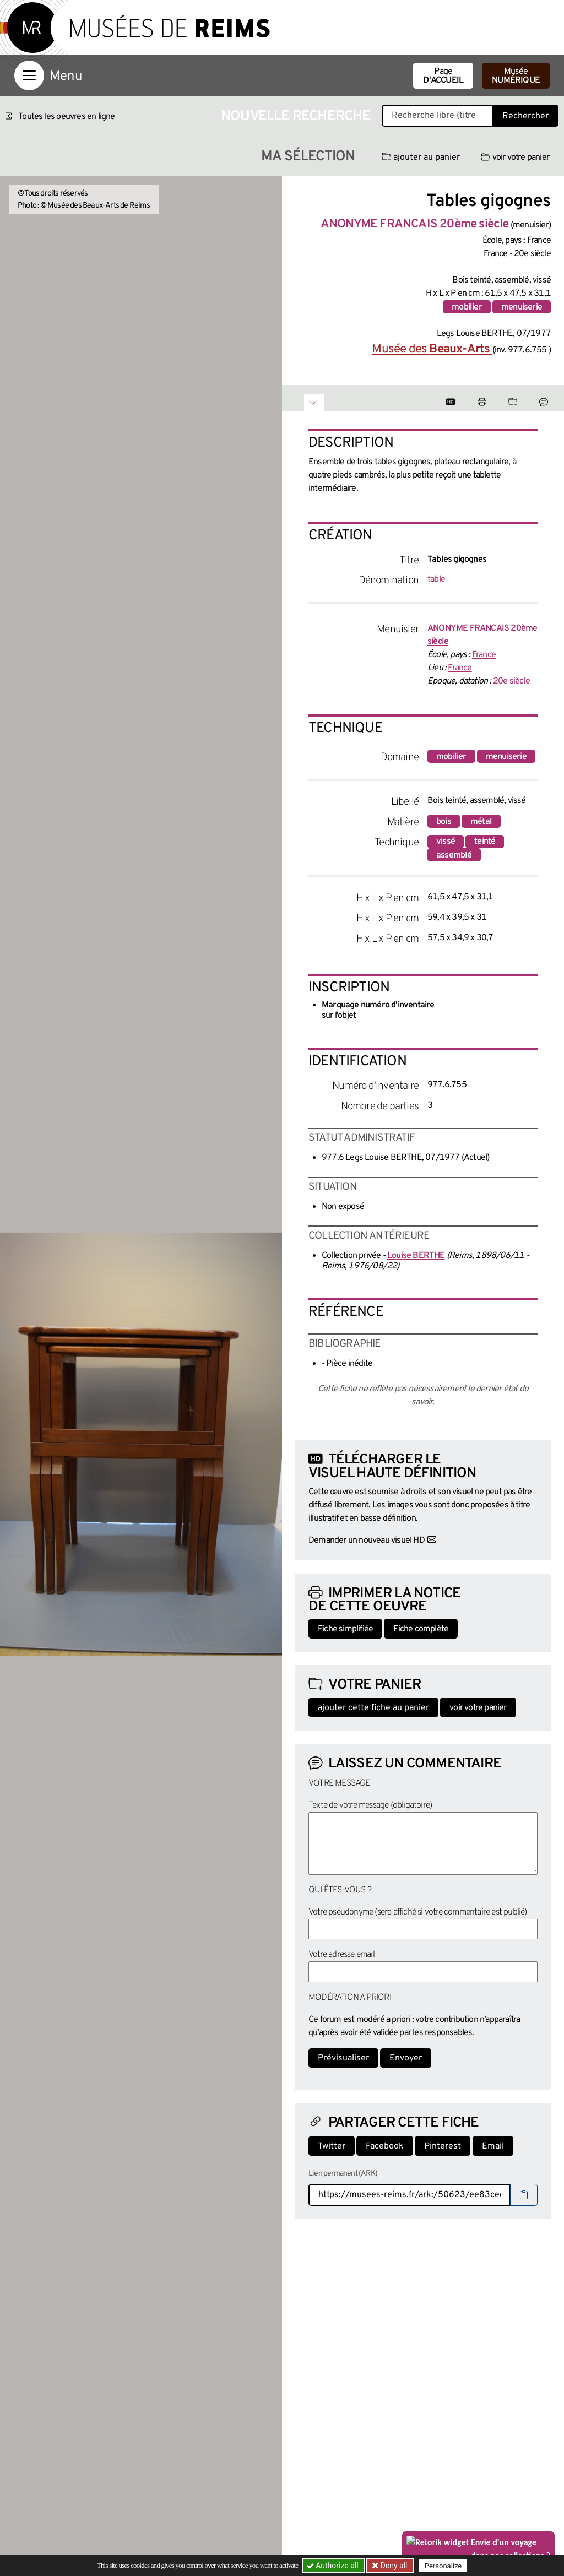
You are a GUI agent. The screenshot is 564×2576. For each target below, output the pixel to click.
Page (443, 76)
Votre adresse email (341, 1954)
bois (443, 821)
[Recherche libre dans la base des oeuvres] (437, 116)
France (484, 654)
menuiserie (521, 307)
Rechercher (525, 116)
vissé (445, 841)
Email (493, 2146)
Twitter (331, 2146)
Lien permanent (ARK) (342, 2173)
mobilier (467, 307)
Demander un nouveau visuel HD (366, 1540)
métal (481, 821)
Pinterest (442, 2146)
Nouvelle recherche (296, 116)
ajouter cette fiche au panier (373, 1707)
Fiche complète (420, 1629)
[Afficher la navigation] (29, 75)
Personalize (443, 2566)
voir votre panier (515, 157)
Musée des (432, 349)
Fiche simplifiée (345, 1629)
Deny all (392, 2565)
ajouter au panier (421, 157)
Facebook (385, 2146)
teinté (484, 841)
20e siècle (511, 681)
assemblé (454, 855)
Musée (516, 76)
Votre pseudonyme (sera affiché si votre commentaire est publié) (417, 1912)
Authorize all (333, 2565)
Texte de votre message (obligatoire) (370, 1805)
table (436, 579)
